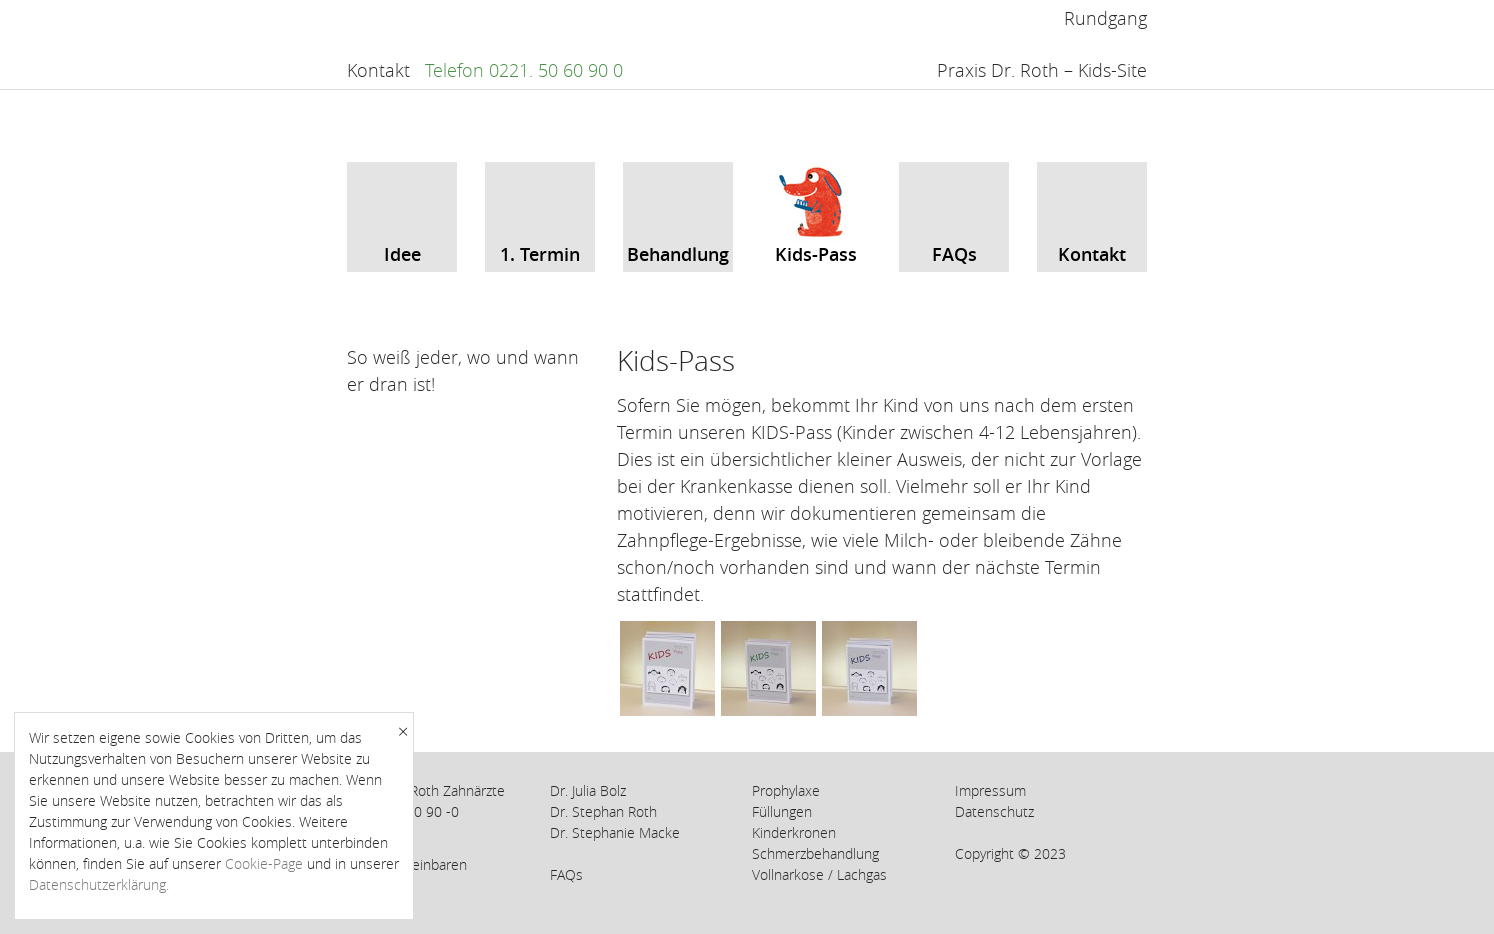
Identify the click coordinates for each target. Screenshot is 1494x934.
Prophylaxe (786, 790)
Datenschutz (994, 811)
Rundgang (1105, 18)
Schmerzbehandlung (815, 853)
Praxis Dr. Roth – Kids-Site (1042, 70)
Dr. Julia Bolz (588, 790)
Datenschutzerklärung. (99, 884)
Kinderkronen (794, 832)
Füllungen (782, 811)
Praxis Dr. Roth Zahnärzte (426, 790)
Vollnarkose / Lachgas (819, 874)
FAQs (566, 874)
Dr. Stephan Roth (603, 811)
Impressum (990, 790)
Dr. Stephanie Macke (615, 832)
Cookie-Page (264, 863)
